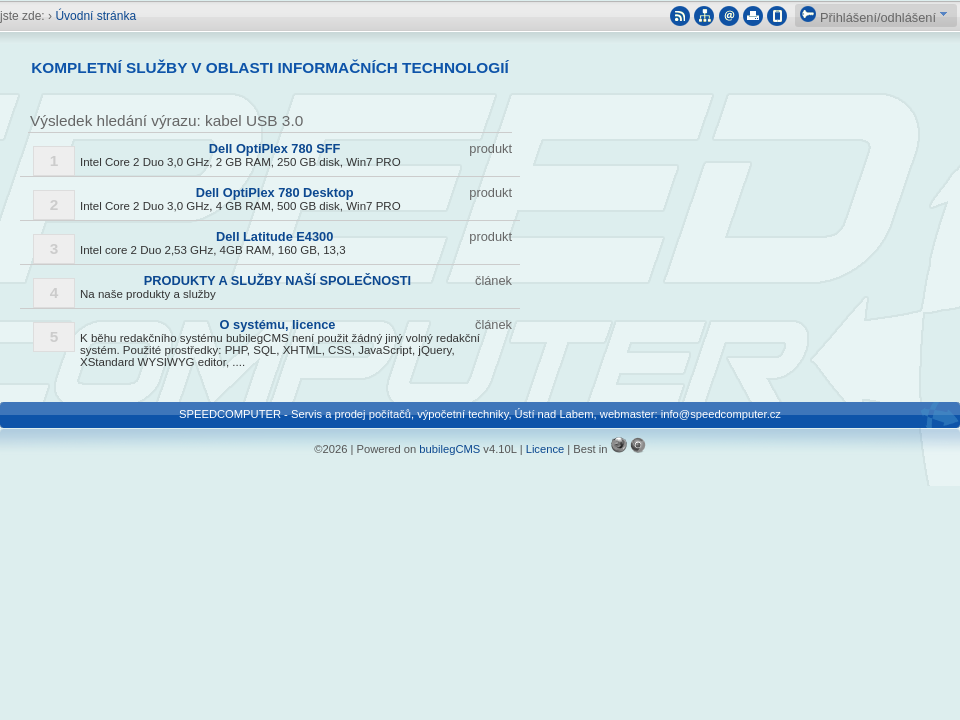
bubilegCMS (449, 449)
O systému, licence (278, 324)
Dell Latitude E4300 (274, 236)
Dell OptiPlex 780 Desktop (275, 192)
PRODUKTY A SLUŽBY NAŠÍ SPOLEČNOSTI (277, 280)
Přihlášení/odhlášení (868, 17)
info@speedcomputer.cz (721, 414)
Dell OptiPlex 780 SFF (275, 148)
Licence (545, 449)
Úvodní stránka (95, 16)
